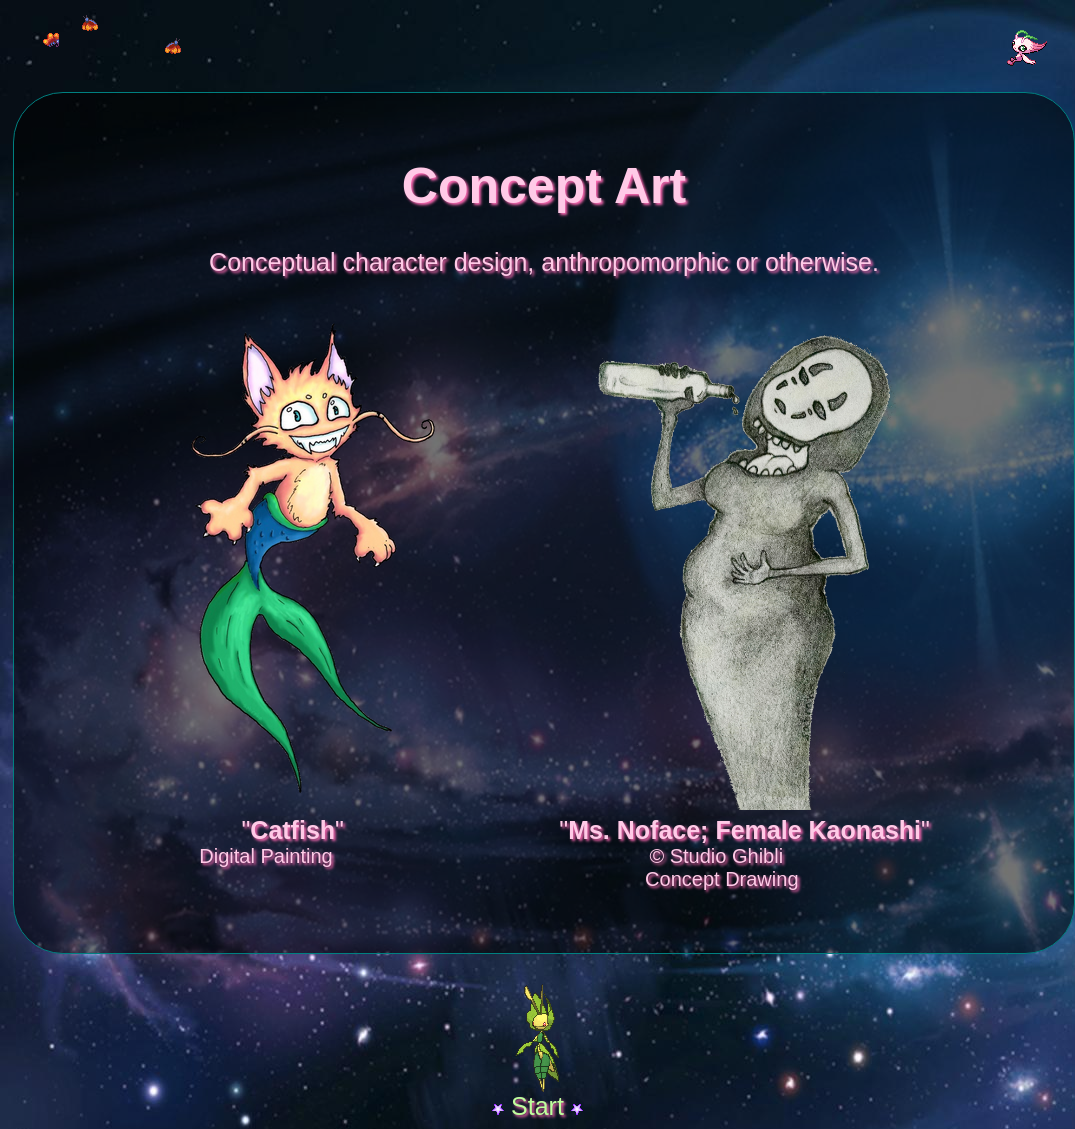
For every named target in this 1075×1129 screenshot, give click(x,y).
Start (537, 1106)
